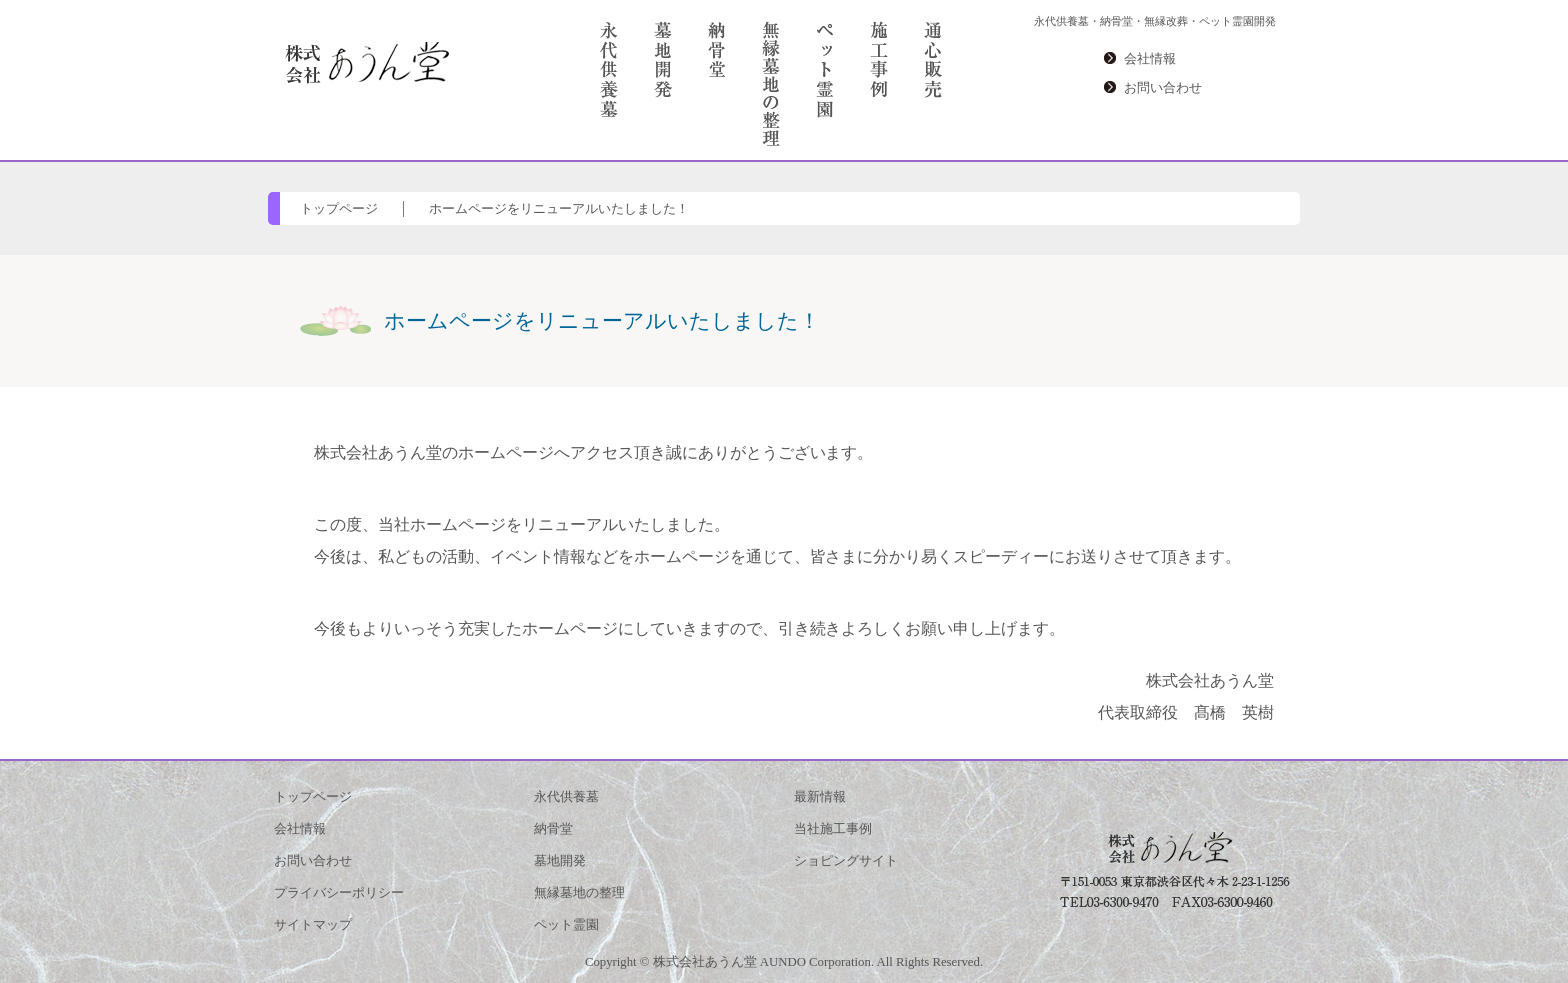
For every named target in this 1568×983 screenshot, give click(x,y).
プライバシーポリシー (339, 893)
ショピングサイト (846, 861)
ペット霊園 (566, 925)
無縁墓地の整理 (579, 893)
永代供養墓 (566, 797)
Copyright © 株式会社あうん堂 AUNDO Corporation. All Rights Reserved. (784, 962)
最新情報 (820, 797)
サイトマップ (313, 925)
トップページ (339, 209)
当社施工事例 (833, 829)
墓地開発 (560, 861)
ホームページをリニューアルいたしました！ (559, 209)
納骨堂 (553, 829)
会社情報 (1150, 59)
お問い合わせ (1163, 88)
